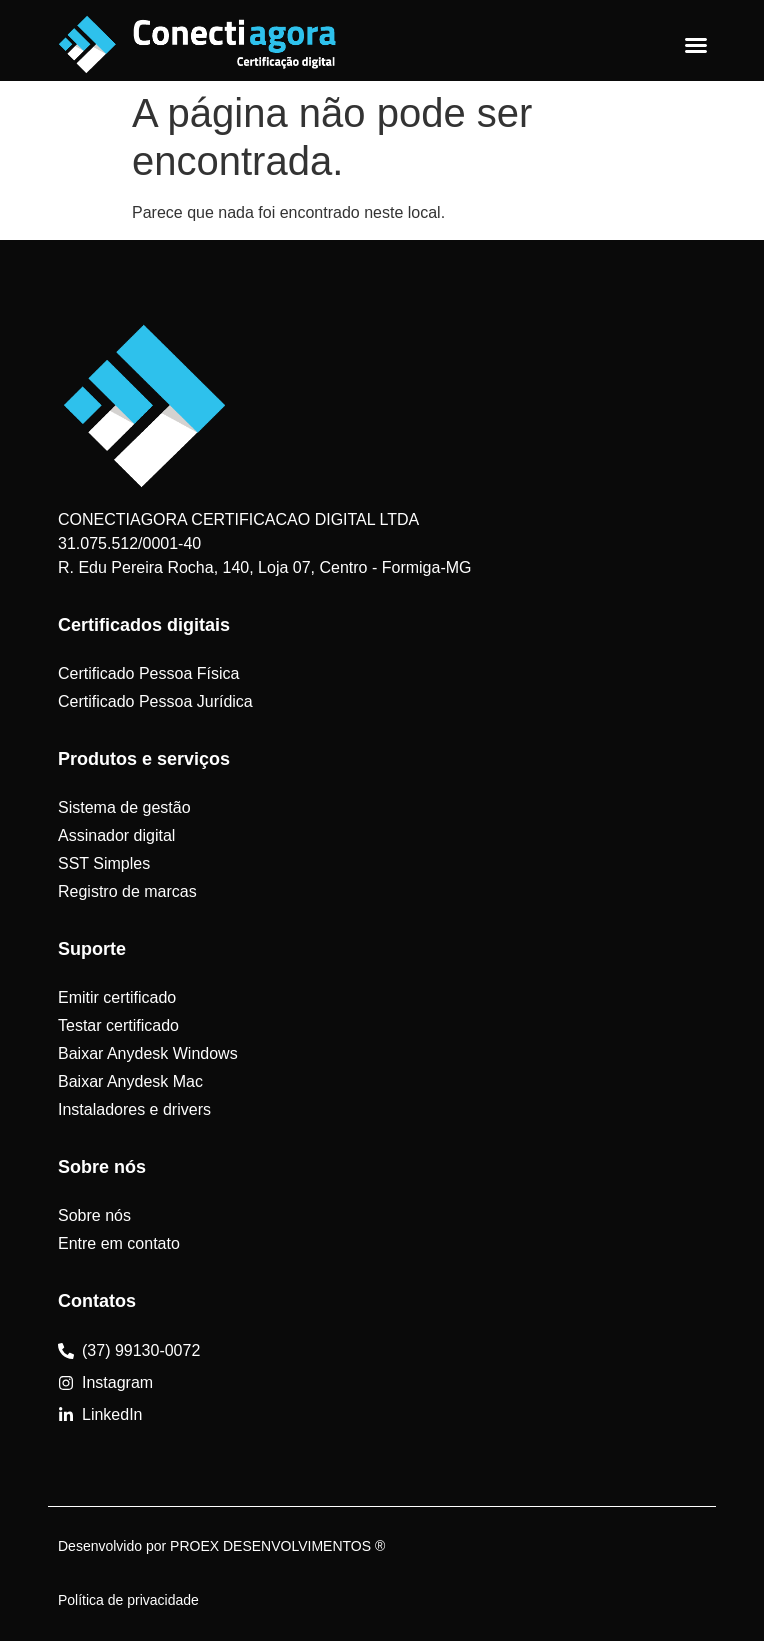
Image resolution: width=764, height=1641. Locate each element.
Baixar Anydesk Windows (148, 1053)
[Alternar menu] (696, 45)
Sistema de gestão (124, 807)
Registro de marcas (127, 891)
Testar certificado (118, 1025)
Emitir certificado (117, 997)
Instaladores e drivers (134, 1109)
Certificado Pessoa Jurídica (155, 701)
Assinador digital (116, 835)
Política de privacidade (128, 1600)
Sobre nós (94, 1215)
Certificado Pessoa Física (148, 673)
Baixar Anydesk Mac (130, 1081)
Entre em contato (119, 1243)
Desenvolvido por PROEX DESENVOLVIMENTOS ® (221, 1546)
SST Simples (104, 863)
